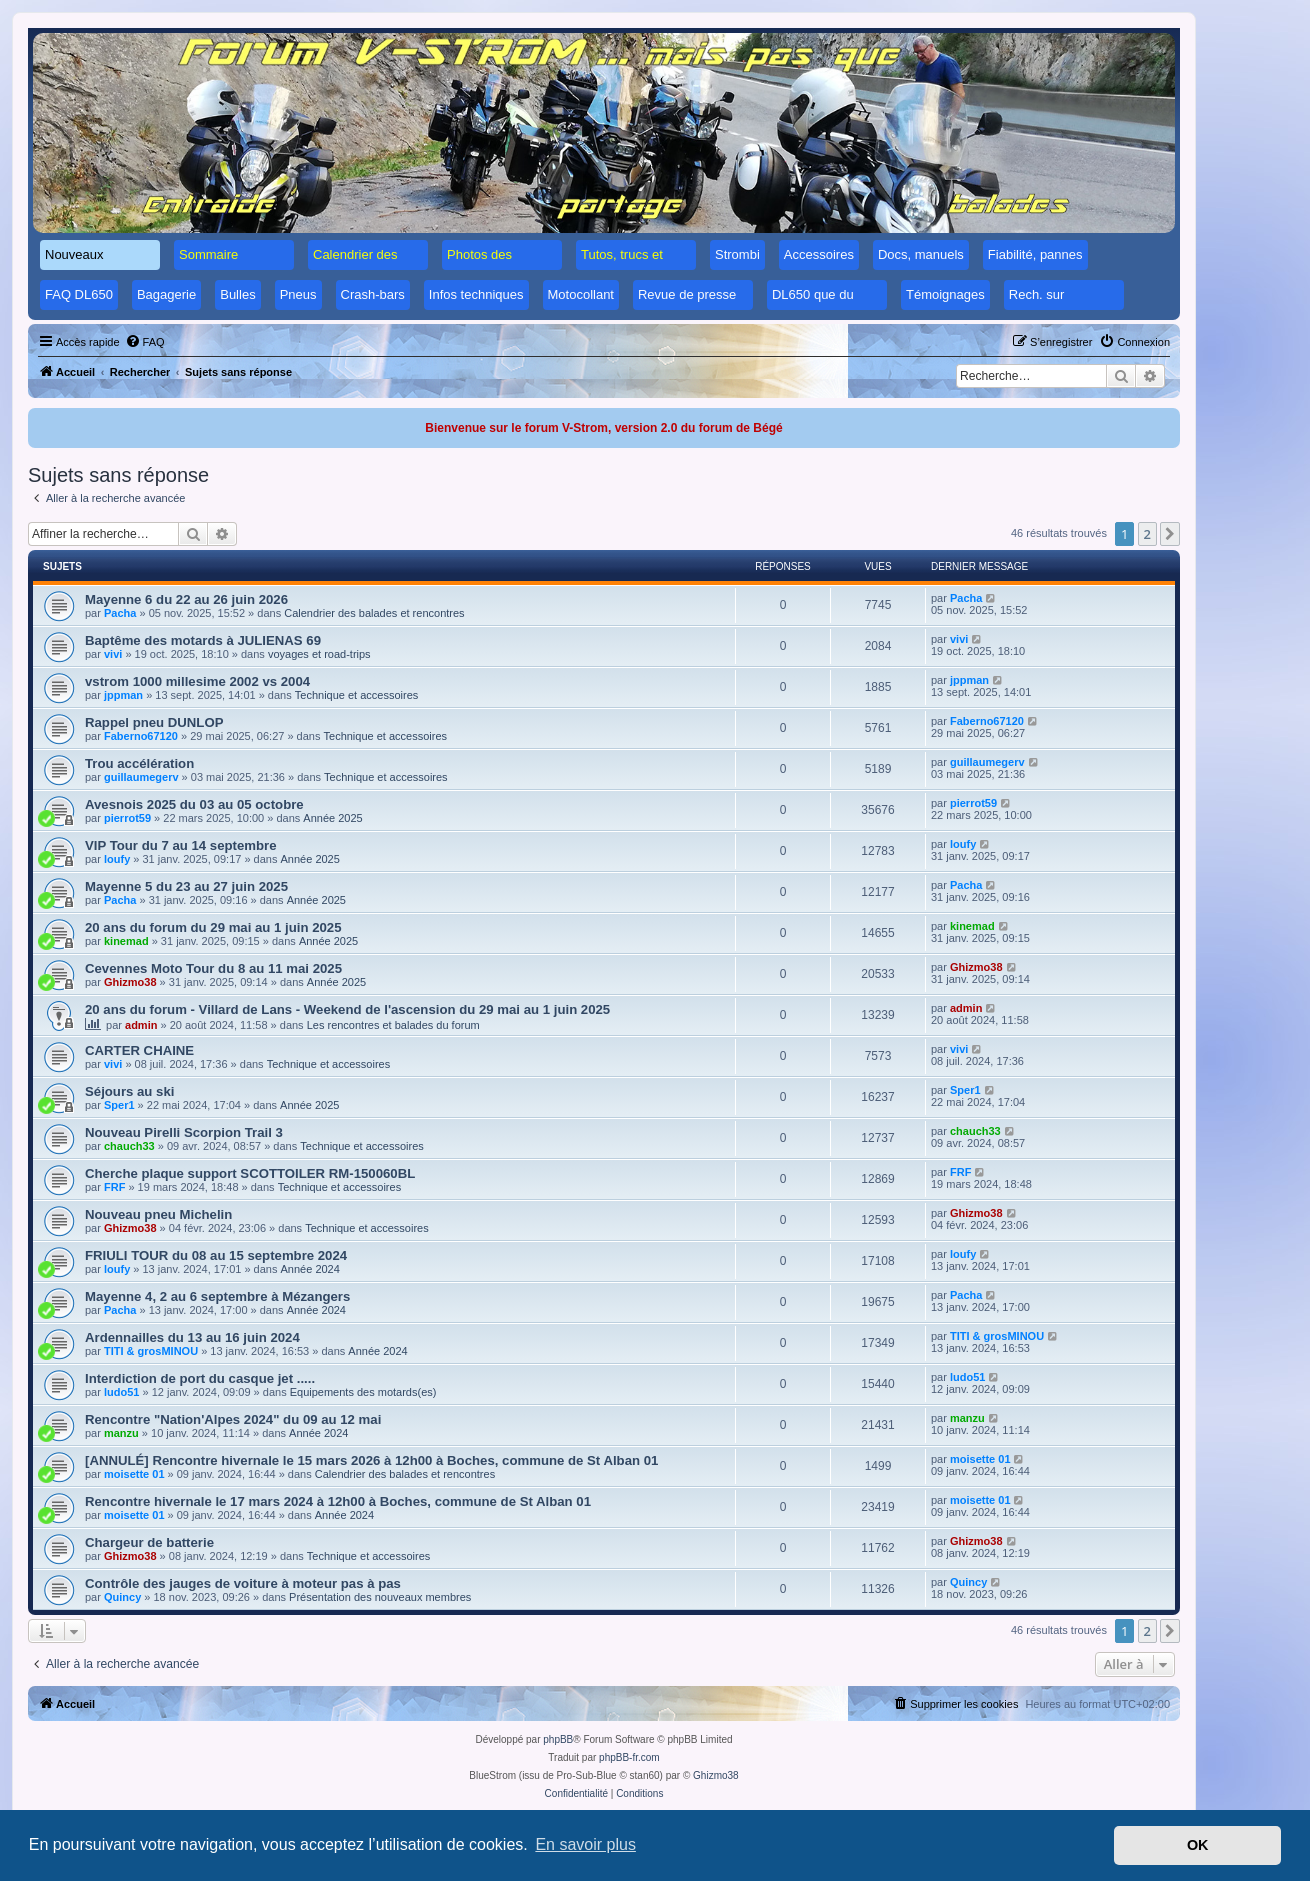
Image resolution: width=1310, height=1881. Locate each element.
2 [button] (1147, 534)
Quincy (122, 1597)
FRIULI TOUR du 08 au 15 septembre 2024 (216, 1255)
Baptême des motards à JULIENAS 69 (203, 640)
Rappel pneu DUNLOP (154, 722)
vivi (113, 654)
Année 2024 (310, 1269)
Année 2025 (332, 818)
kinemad (126, 941)
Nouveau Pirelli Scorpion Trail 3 (184, 1132)
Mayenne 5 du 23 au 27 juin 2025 (186, 886)
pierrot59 (127, 818)
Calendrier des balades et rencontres (374, 613)
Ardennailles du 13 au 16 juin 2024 (192, 1337)
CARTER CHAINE (139, 1050)
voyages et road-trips (319, 654)
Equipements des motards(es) (363, 1392)
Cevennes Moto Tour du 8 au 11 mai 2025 (213, 968)
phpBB (558, 1739)
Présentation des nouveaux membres (380, 1597)
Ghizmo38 (130, 982)
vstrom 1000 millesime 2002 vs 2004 (197, 681)
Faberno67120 (141, 736)
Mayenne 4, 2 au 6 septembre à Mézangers (217, 1296)
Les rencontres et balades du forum (393, 1025)
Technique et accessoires (357, 695)
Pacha (120, 613)
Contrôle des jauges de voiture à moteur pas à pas (243, 1583)
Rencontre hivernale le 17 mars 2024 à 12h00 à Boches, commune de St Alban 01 (338, 1501)
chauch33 (129, 1146)
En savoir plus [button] (585, 1844)
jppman (123, 695)
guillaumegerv (141, 777)
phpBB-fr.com (629, 1757)
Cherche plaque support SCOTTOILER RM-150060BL (250, 1173)
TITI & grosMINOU (151, 1351)
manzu (121, 1433)
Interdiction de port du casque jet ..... (200, 1378)
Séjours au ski (129, 1091)
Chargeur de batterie (149, 1542)
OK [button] (1198, 1845)
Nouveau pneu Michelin (158, 1214)
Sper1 (119, 1105)
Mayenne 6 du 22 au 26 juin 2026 (186, 599)
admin (141, 1025)
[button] (1170, 534)
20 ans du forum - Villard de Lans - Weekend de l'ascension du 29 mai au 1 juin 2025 (347, 1009)
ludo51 (121, 1392)
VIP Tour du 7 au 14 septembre (181, 845)
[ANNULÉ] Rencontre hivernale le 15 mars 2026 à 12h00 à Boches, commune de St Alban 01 (371, 1460)
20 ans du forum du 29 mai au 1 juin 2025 (213, 927)
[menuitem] (145, 342)
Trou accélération (139, 763)
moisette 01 (134, 1474)
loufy (117, 859)
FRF (114, 1187)
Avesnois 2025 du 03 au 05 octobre (194, 804)
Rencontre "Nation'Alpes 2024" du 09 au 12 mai (233, 1419)
